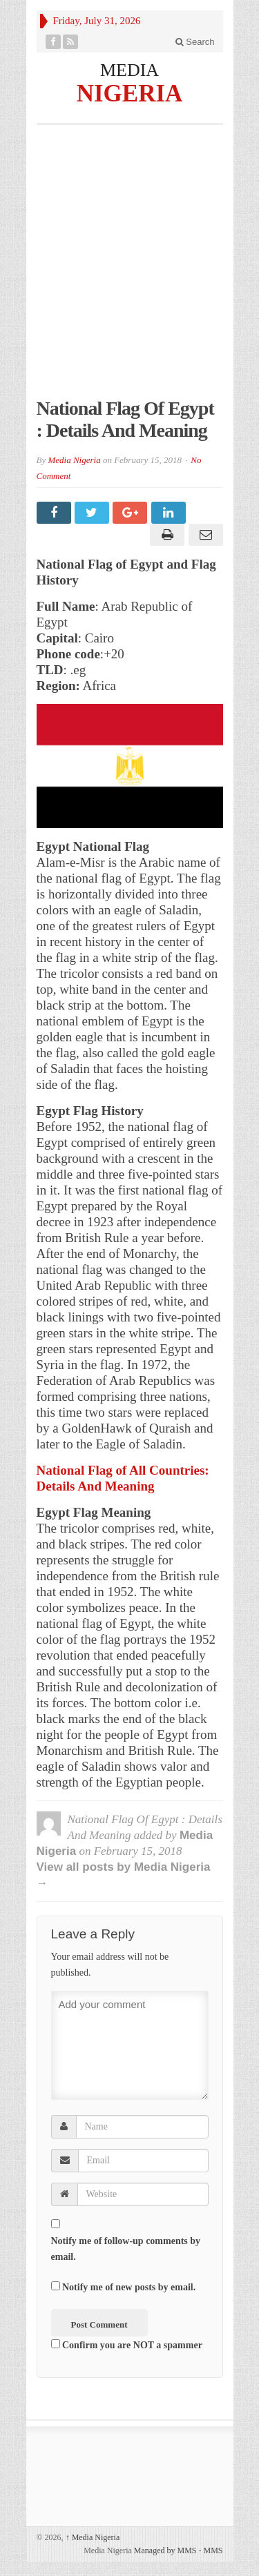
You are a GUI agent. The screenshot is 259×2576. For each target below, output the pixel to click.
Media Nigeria (74, 460)
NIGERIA (130, 93)
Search (195, 42)
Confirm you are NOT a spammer (126, 2344)
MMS (212, 2550)
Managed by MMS (165, 2550)
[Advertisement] (129, 268)
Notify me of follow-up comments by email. (126, 2249)
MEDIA (129, 70)
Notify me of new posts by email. (128, 2287)
